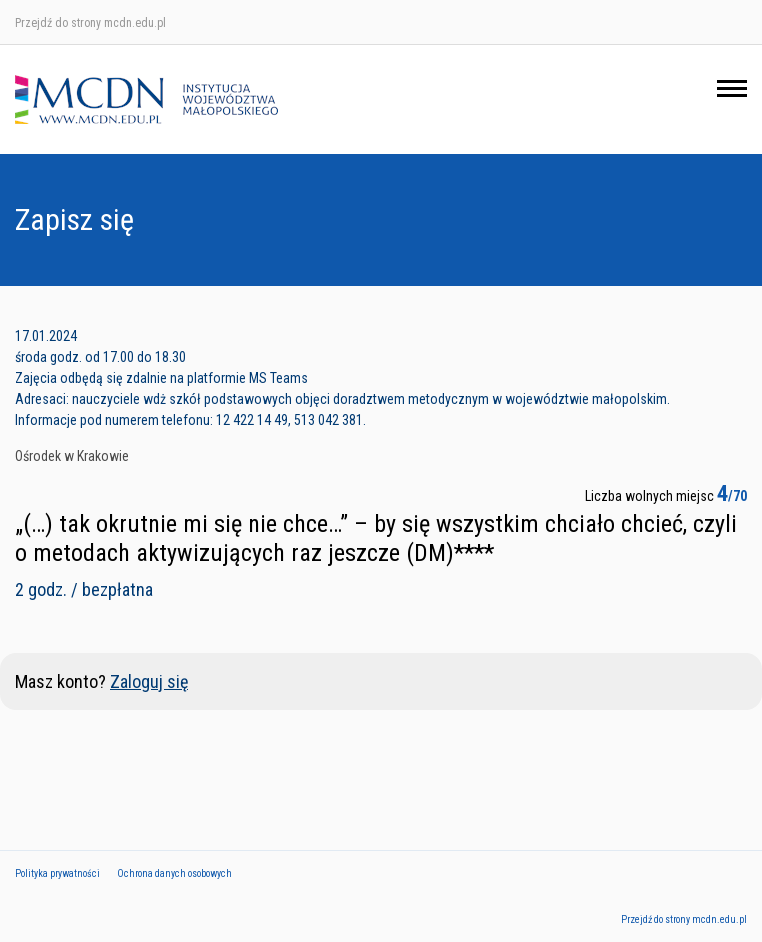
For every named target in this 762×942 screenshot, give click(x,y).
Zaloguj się (149, 681)
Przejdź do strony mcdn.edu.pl (90, 23)
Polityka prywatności (57, 873)
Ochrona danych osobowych (174, 873)
